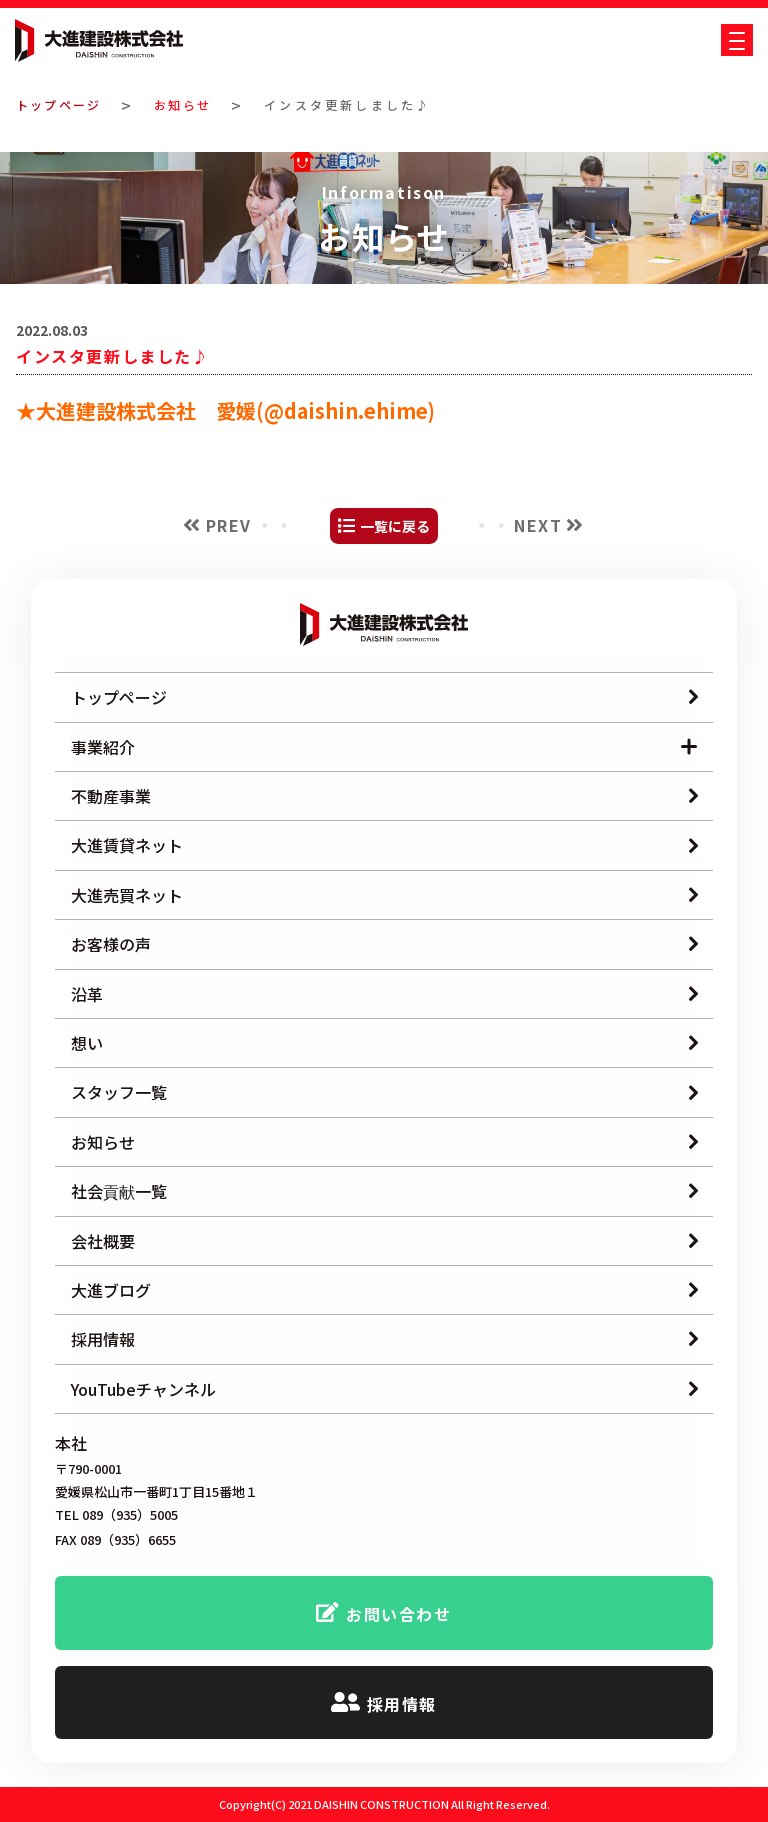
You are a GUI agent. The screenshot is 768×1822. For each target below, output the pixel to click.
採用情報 (103, 1339)
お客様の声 (111, 944)
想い (87, 1043)
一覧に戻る (395, 526)
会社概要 (103, 1241)
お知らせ (190, 105)
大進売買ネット (127, 895)
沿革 (87, 994)
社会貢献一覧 (119, 1191)
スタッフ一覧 (119, 1092)
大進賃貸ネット (127, 845)
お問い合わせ (399, 1614)
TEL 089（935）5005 (116, 1515)
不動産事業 (111, 796)
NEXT (538, 525)
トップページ (61, 105)
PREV (229, 525)
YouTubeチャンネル (143, 1389)
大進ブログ (111, 1290)
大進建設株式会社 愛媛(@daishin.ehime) (235, 410)
